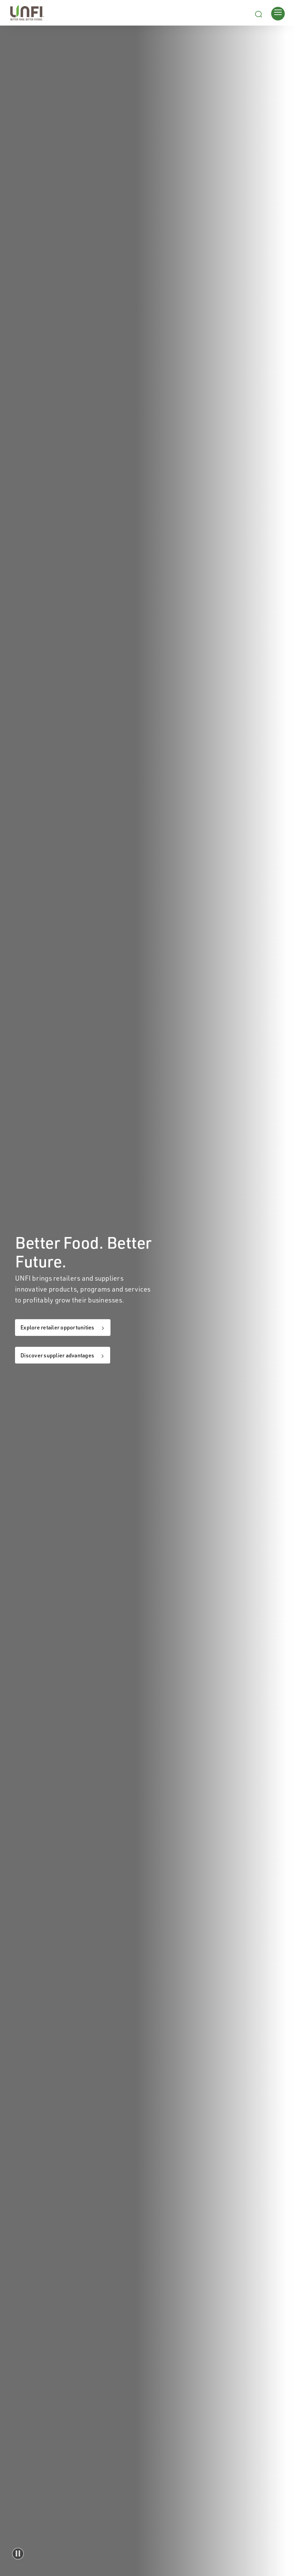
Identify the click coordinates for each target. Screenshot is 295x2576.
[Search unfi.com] (258, 13)
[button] (18, 2554)
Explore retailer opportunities (57, 1327)
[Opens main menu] (278, 13)
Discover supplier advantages (57, 1355)
